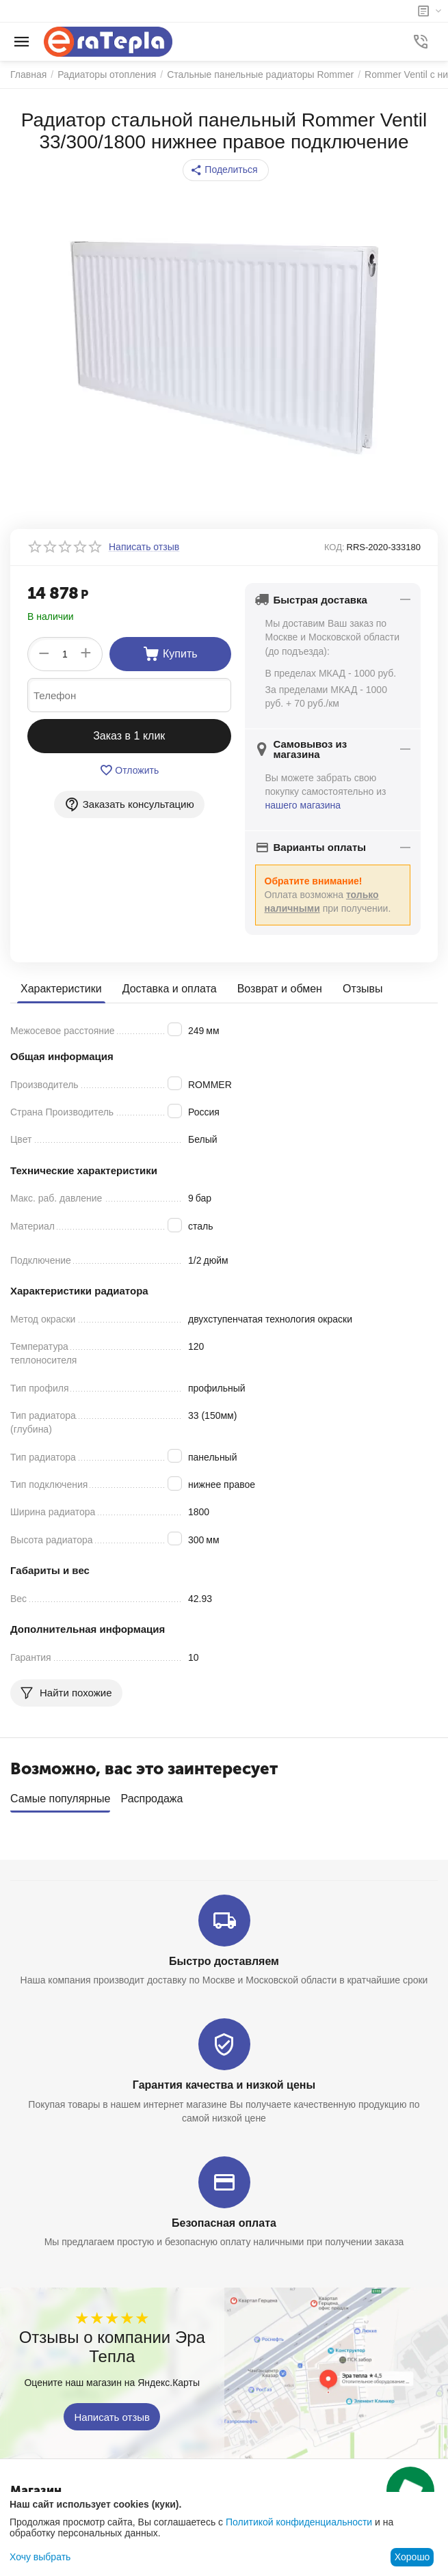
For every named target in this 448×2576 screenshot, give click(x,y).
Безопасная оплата (224, 2223)
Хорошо (412, 2556)
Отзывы (363, 988)
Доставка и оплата (169, 988)
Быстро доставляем (224, 1961)
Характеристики (61, 988)
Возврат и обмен (279, 988)
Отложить (129, 770)
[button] (225, 170)
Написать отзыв (112, 2416)
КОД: (334, 547)
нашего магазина (303, 805)
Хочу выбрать (40, 2556)
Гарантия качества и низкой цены (224, 2085)
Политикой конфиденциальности (299, 2522)
